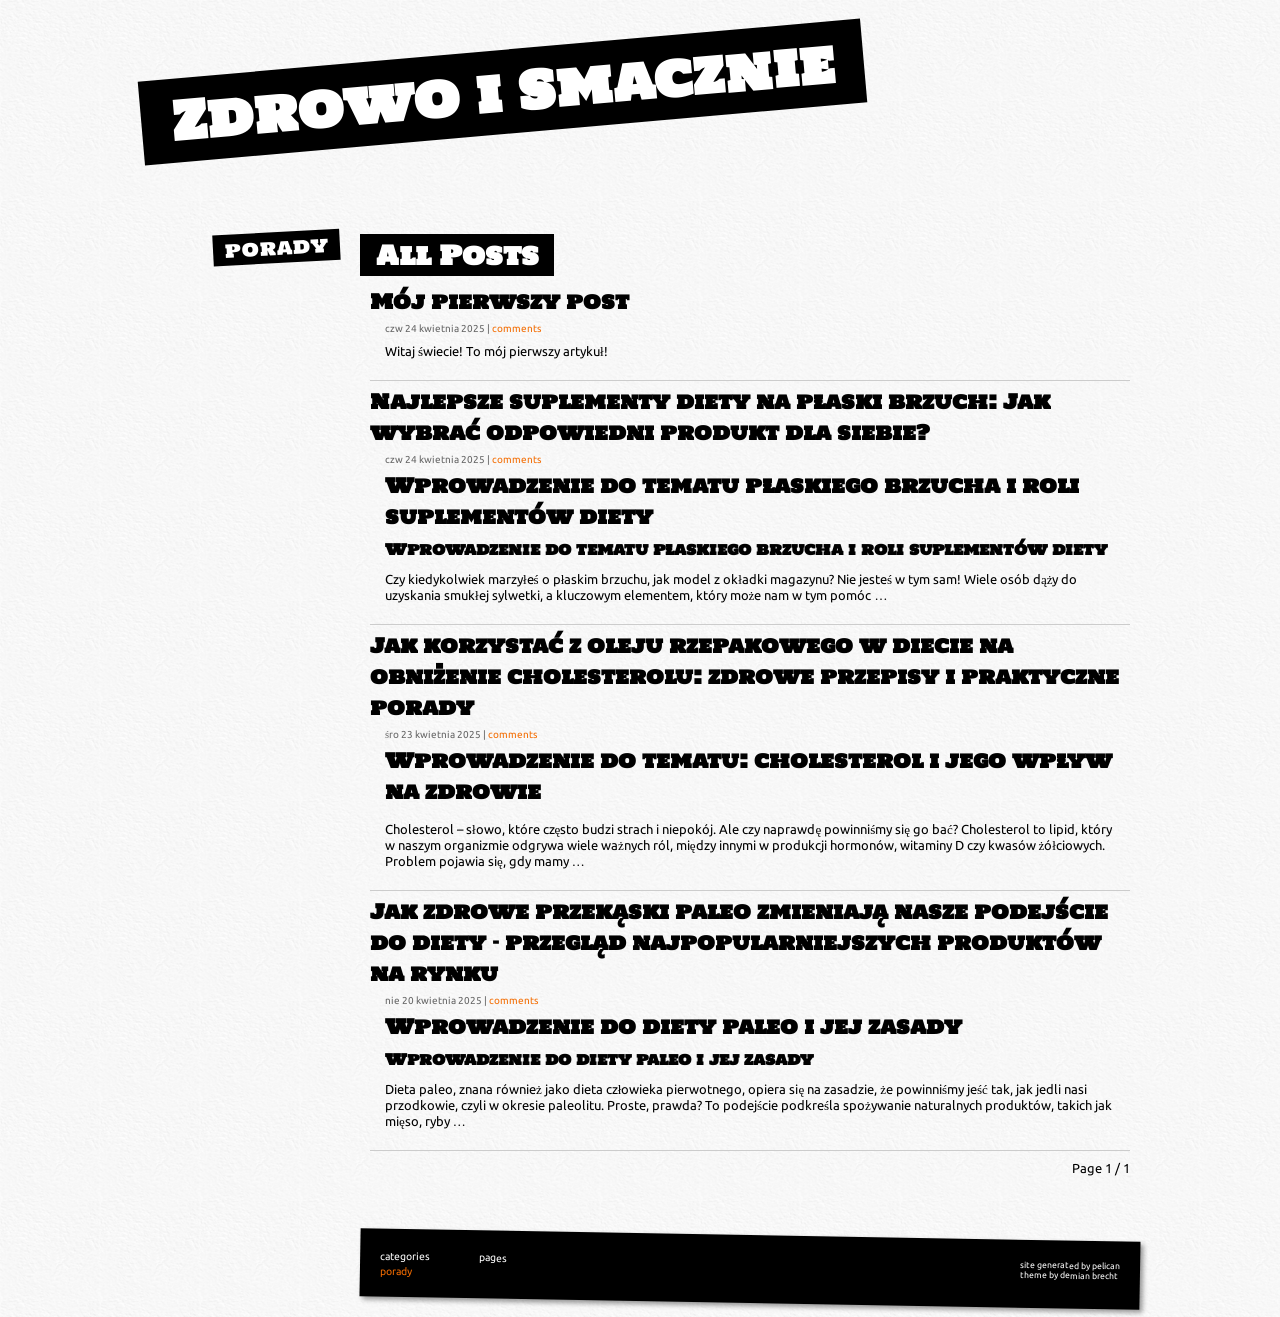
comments (516, 328)
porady (276, 247)
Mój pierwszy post (499, 301)
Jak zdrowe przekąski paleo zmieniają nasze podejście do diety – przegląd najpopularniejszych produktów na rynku (739, 942)
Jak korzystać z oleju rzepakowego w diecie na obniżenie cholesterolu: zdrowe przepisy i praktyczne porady (744, 676)
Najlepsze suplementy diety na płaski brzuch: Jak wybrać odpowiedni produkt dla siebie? (710, 417)
